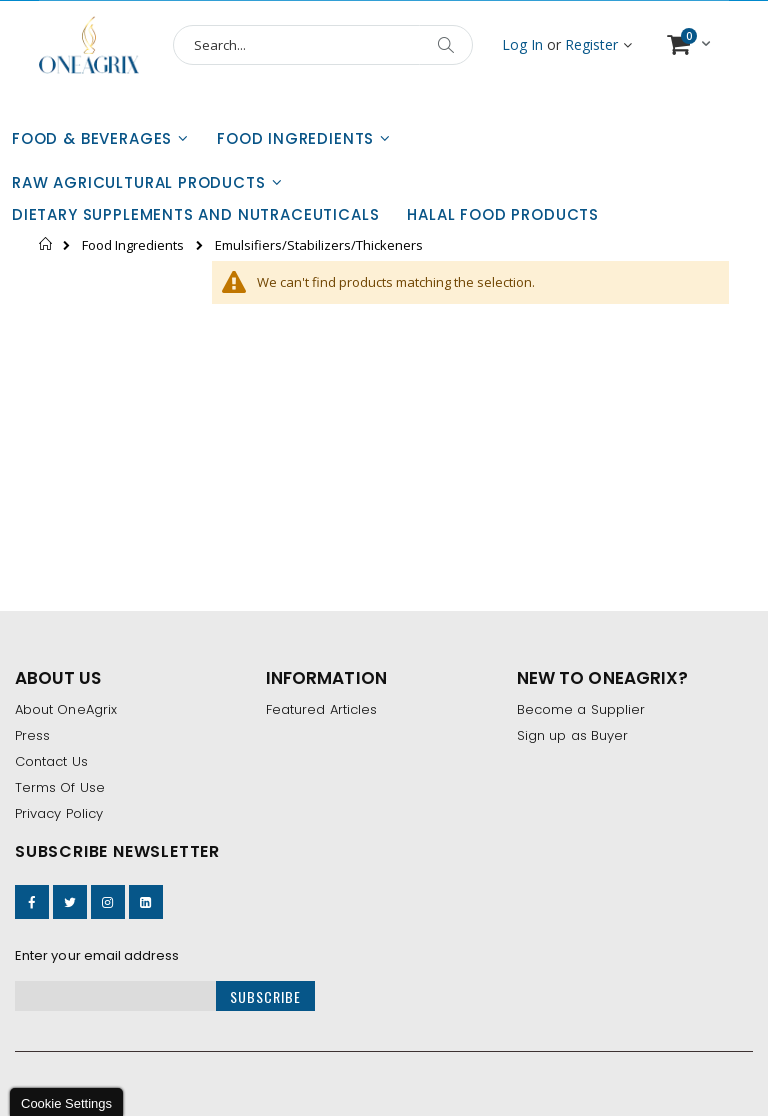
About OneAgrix (66, 709)
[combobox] (323, 45)
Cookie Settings (66, 1103)
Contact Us (51, 761)
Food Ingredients (133, 245)
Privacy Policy (59, 813)
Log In (522, 44)
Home (46, 244)
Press (32, 735)
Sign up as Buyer (572, 735)
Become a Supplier (581, 709)
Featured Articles (321, 709)
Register (591, 44)
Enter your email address (97, 955)
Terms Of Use (60, 787)
